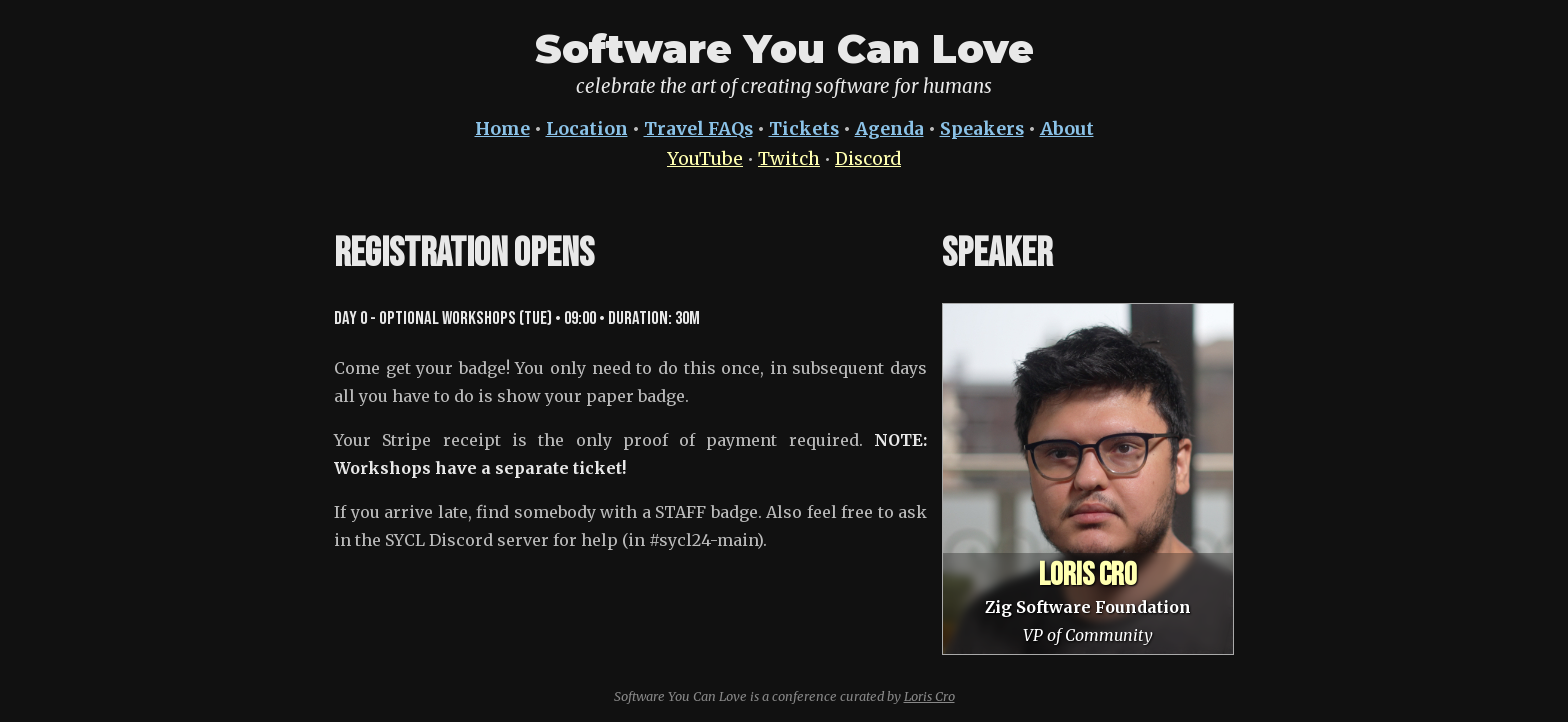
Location (587, 129)
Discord (868, 159)
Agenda (889, 129)
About (1067, 129)
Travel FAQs (698, 129)
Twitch (789, 159)
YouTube (705, 159)
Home (502, 129)
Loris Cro (929, 696)
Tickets (804, 129)
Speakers (982, 129)
